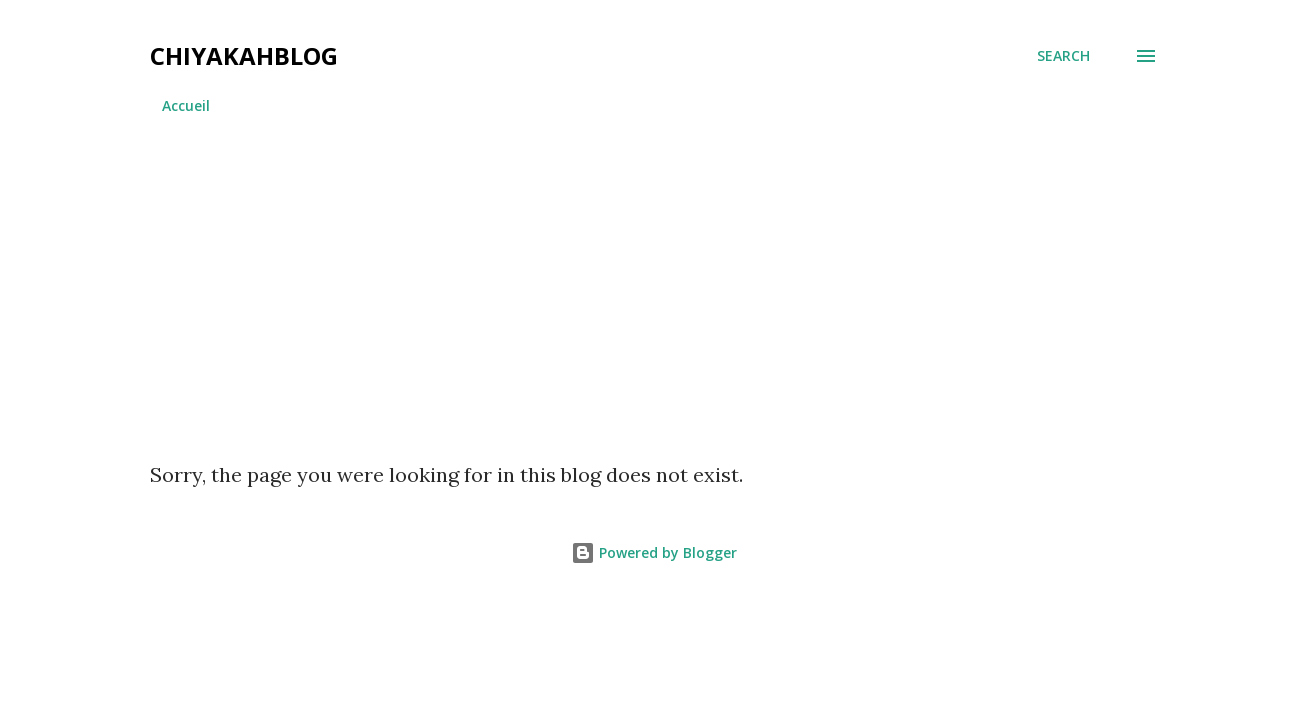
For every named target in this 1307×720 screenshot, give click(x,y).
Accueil (186, 105)
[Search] (1063, 56)
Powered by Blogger (654, 552)
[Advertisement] (654, 280)
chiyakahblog (244, 55)
